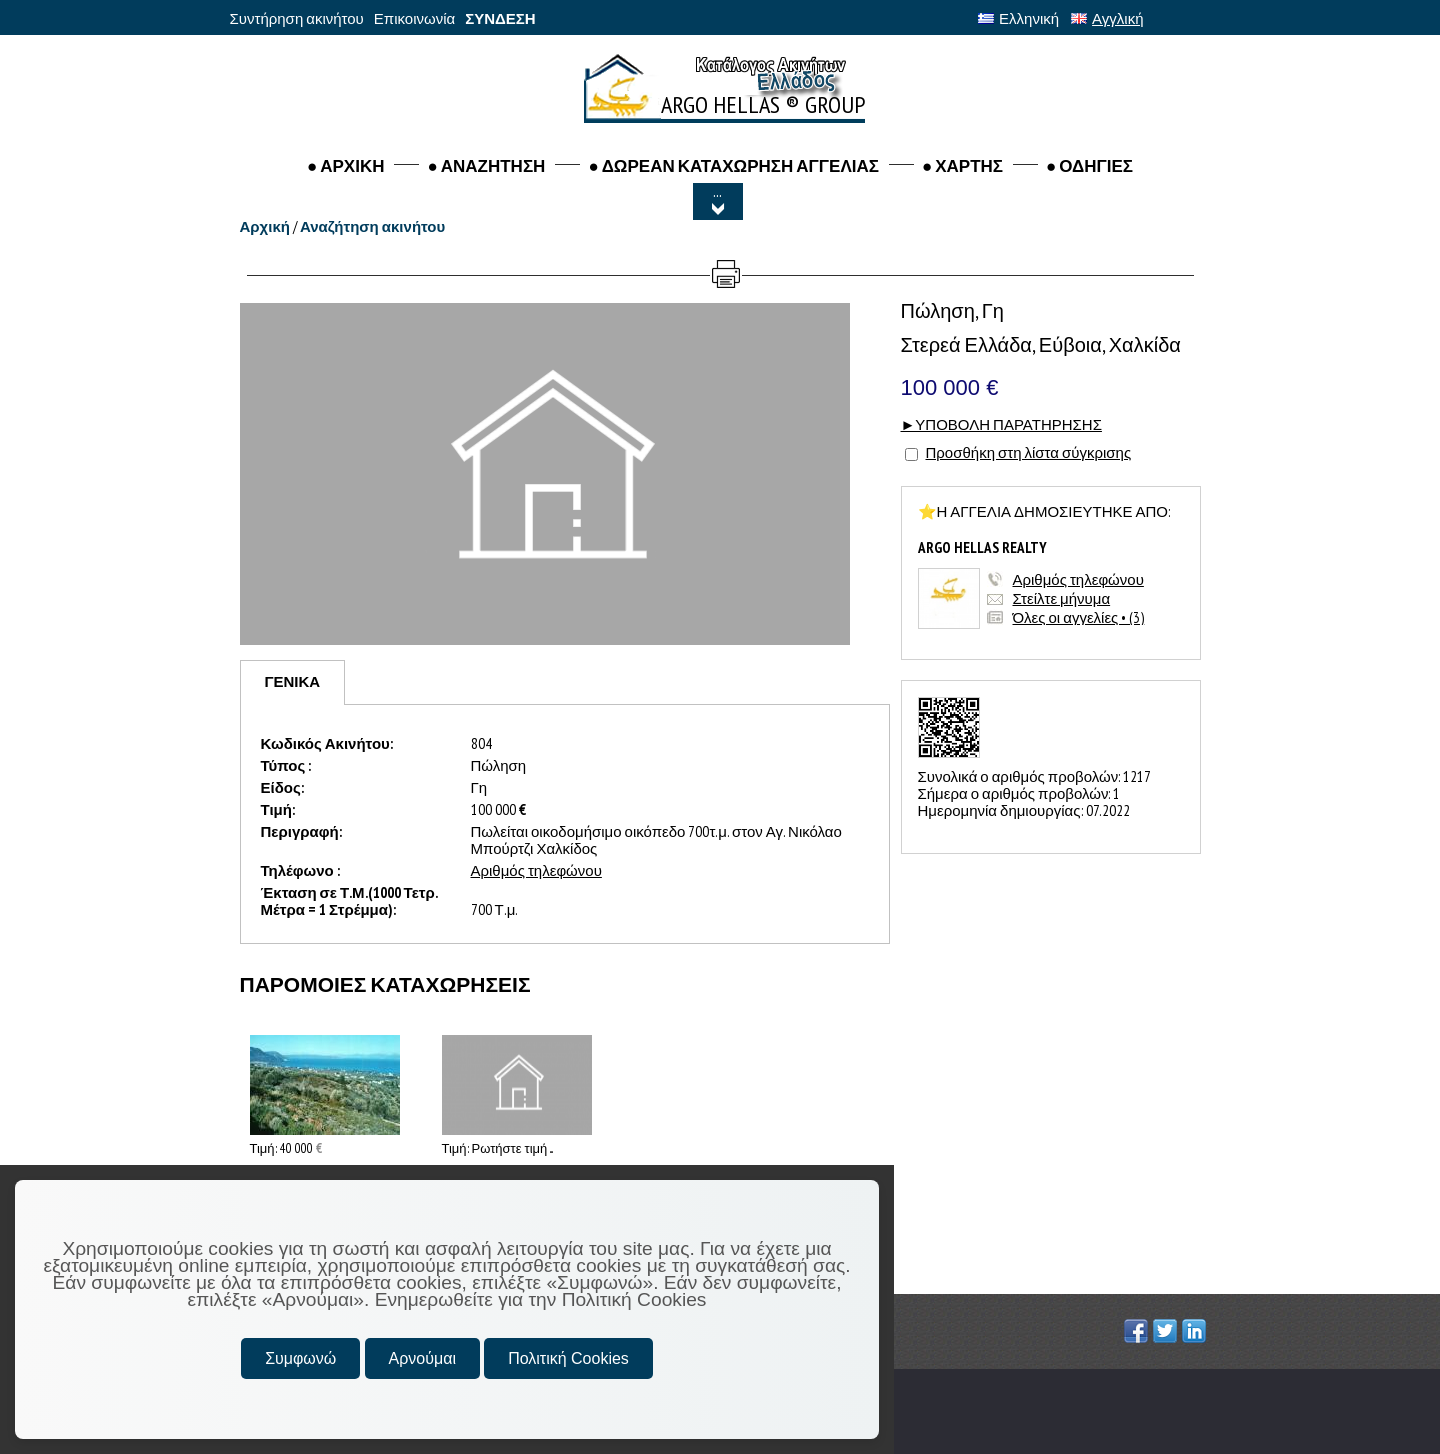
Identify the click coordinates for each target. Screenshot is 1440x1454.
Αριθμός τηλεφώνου (1078, 579)
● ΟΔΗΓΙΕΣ (1089, 166)
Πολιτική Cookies (568, 1358)
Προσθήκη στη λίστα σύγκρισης (1029, 452)
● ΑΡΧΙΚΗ (346, 166)
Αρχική (265, 226)
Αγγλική (1107, 18)
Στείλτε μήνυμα (1062, 598)
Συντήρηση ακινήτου (297, 18)
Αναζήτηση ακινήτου (372, 226)
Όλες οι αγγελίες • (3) (1079, 617)
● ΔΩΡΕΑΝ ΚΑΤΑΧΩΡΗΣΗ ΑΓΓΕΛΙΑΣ (733, 166)
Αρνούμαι (422, 1358)
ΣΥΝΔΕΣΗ (500, 18)
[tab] (293, 682)
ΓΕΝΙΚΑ (293, 681)
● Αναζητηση (486, 166)
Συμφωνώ (300, 1358)
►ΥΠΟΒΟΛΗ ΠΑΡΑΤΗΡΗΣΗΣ (1001, 424)
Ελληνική (1018, 18)
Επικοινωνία (414, 18)
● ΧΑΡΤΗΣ (962, 166)
